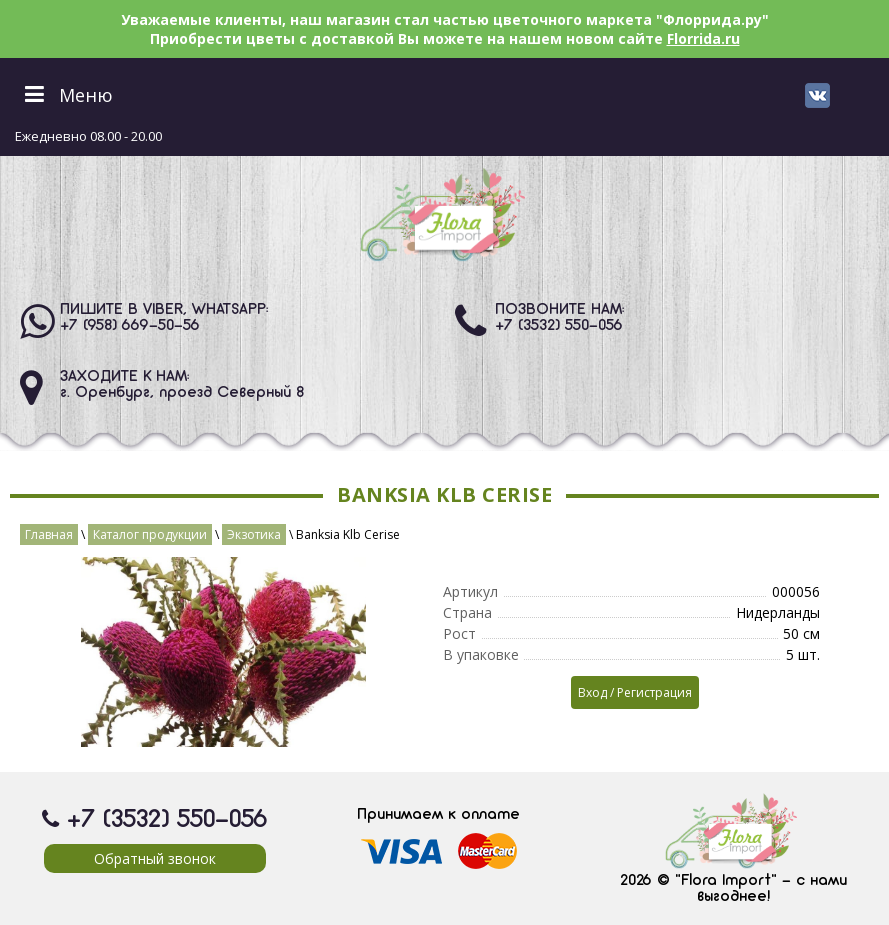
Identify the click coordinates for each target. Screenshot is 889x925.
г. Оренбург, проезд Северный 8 (182, 393)
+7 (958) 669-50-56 (130, 326)
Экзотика (254, 534)
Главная (49, 534)
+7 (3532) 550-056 (559, 326)
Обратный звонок (155, 858)
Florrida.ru (703, 38)
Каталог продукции (150, 534)
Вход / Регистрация (635, 692)
